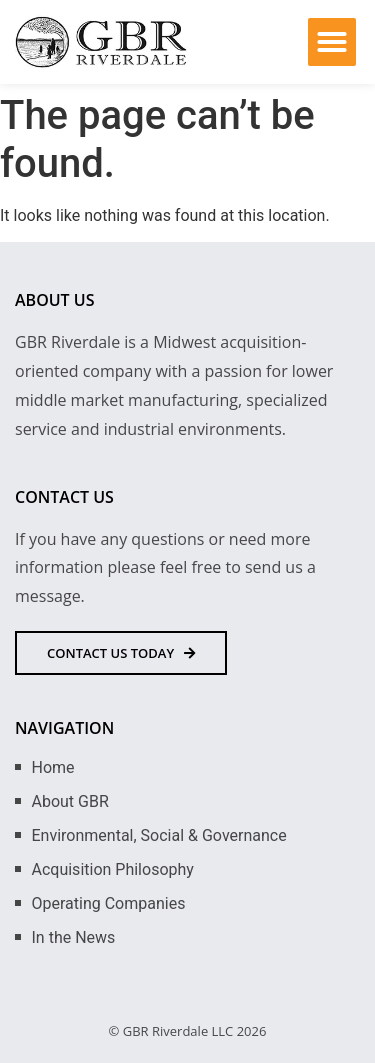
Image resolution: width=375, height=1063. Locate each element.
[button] (332, 42)
